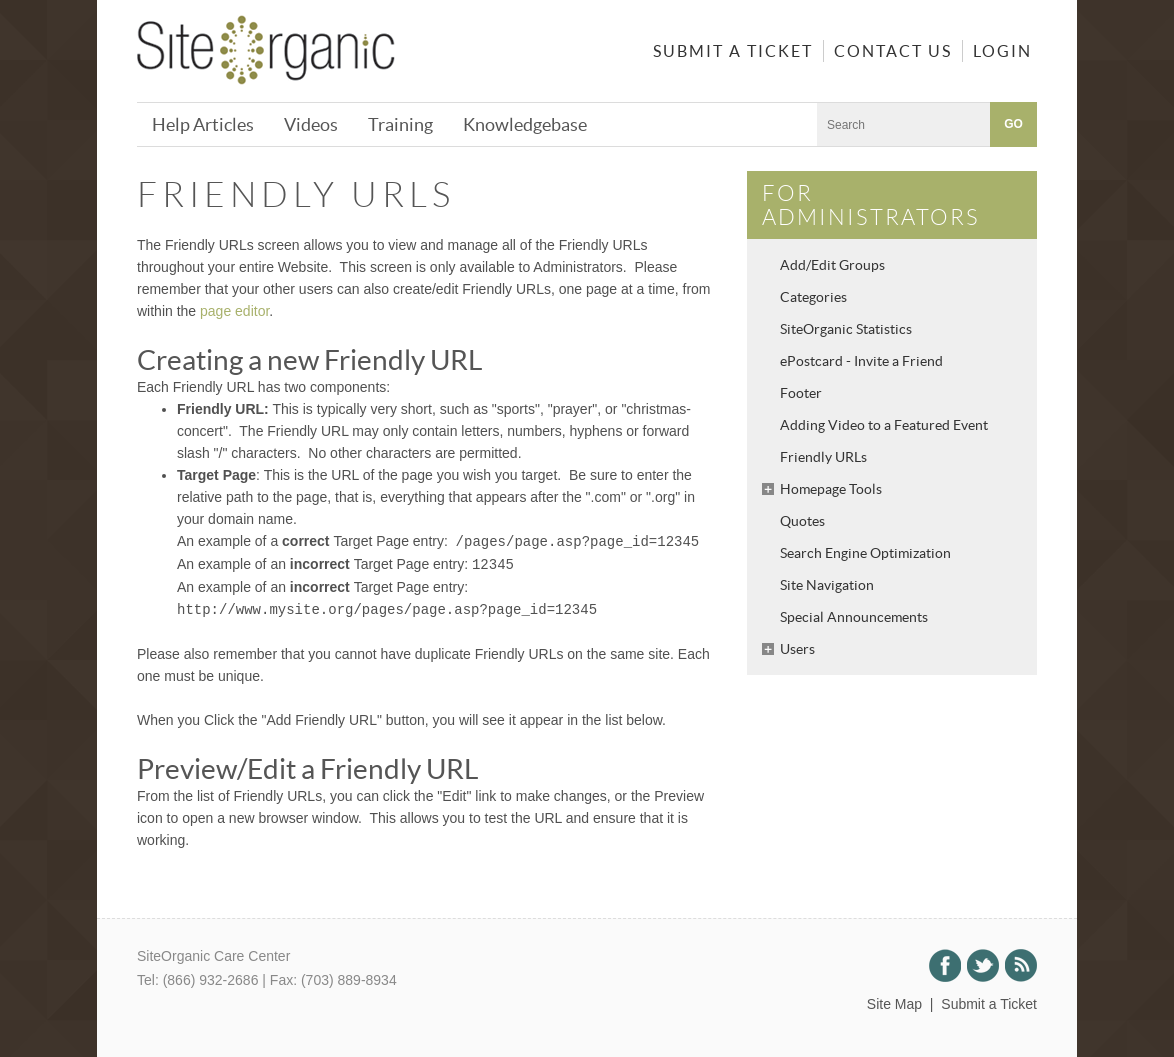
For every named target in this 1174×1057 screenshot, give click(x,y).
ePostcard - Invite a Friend (861, 361)
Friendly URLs (823, 457)
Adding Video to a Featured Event (884, 425)
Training (400, 124)
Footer (801, 393)
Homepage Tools (831, 489)
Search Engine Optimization (865, 553)
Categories (813, 297)
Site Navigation (827, 585)
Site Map (894, 1004)
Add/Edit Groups (832, 265)
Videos (311, 124)
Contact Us (893, 51)
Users (797, 649)
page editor (234, 311)
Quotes (802, 521)
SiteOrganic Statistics (846, 329)
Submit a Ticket (733, 51)
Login (1002, 51)
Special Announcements (854, 617)
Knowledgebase (525, 124)
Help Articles (203, 124)
